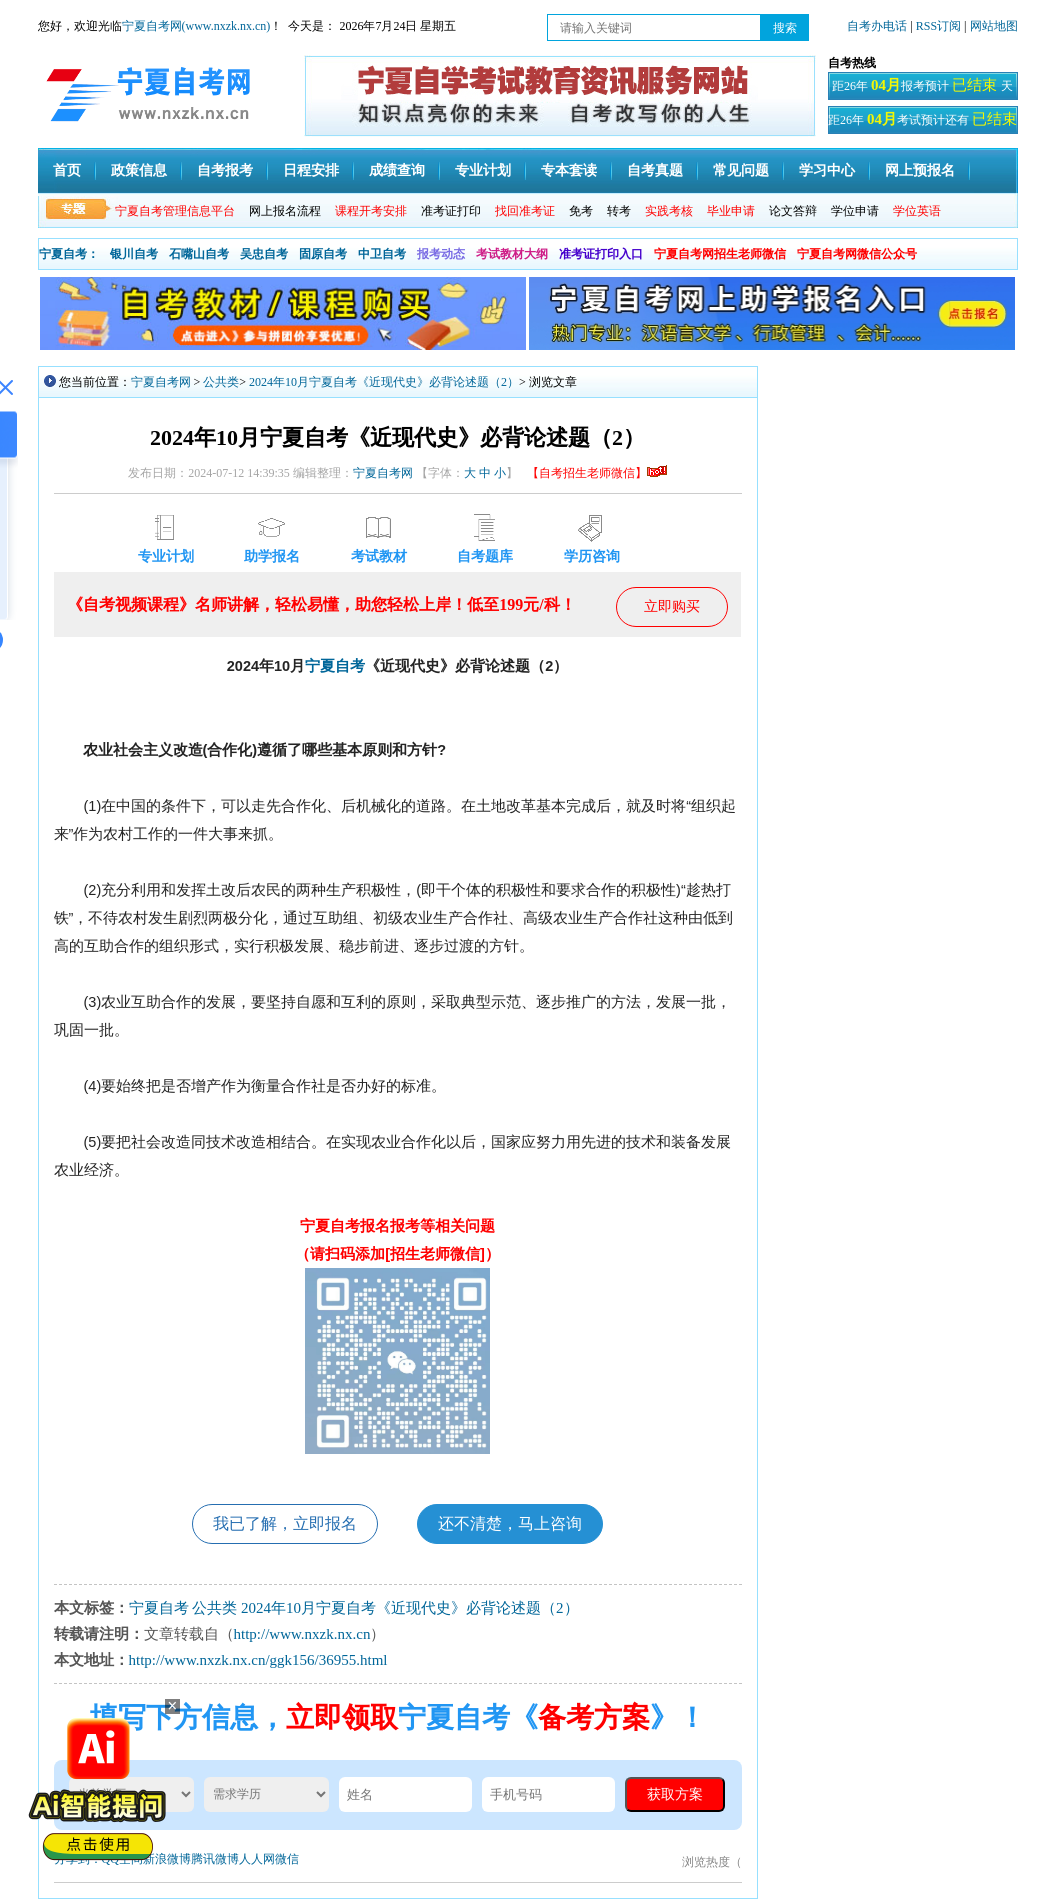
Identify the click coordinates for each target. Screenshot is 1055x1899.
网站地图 (994, 26)
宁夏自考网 (161, 382)
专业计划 (483, 170)
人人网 (257, 1859)
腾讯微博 (215, 1859)
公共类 (221, 382)
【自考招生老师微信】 (597, 473)
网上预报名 (920, 170)
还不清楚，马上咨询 (510, 1523)
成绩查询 (397, 170)
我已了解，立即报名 (285, 1523)
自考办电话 (877, 26)
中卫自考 (382, 254)
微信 (287, 1859)
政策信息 (139, 170)
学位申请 (855, 211)
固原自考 (323, 254)
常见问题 (741, 170)
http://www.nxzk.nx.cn (302, 1634)
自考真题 (655, 170)
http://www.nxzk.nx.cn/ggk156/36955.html (258, 1660)
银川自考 (134, 254)
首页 (67, 170)
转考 (619, 211)
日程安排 (311, 170)
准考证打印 (451, 211)
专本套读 (569, 170)
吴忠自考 (264, 254)
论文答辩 (793, 211)
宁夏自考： (69, 254)
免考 (581, 211)
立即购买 (672, 606)
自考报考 (225, 170)
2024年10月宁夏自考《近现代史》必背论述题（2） (384, 382)
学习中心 (827, 170)
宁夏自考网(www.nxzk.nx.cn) (196, 26)
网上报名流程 (285, 211)
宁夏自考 (335, 666)
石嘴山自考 (199, 254)
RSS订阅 (940, 26)
